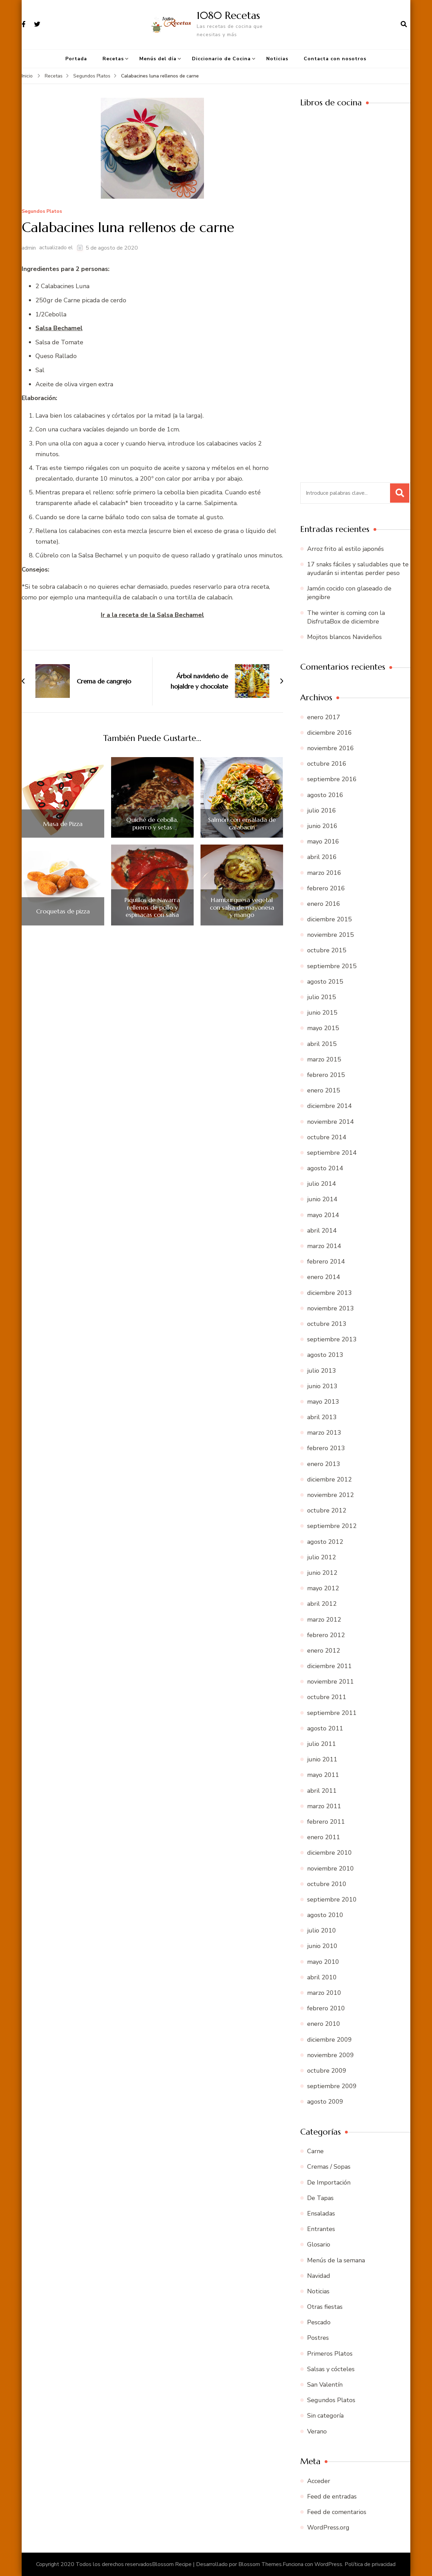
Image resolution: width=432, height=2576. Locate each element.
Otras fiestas (325, 2307)
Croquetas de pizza (63, 911)
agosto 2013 (325, 1355)
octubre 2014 (326, 1137)
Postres (318, 2338)
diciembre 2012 (329, 1479)
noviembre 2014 (330, 1122)
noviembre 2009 (330, 2055)
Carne (315, 2151)
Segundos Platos (42, 211)
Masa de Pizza (63, 824)
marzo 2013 (324, 1432)
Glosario (318, 2244)
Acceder (318, 2481)
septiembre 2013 (332, 1339)
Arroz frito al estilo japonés (345, 549)
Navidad (318, 2276)
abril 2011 (322, 1791)
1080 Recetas (228, 15)
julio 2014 (321, 1184)
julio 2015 (321, 997)
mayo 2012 (323, 1588)
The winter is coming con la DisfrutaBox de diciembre (346, 617)
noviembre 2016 (330, 748)
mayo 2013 (323, 1401)
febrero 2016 (326, 888)
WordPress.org (328, 2527)
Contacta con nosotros (335, 58)
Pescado (319, 2322)
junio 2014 (322, 1199)
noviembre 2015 (330, 935)
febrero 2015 (326, 1075)
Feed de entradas (332, 2496)
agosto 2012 (325, 1542)
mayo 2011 (323, 1775)
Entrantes (321, 2229)
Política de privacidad (370, 2564)
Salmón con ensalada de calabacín (242, 823)
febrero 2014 (326, 1261)
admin (29, 248)
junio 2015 (322, 1012)
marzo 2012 (324, 1619)
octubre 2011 (326, 1697)
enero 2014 (323, 1277)
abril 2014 (322, 1230)
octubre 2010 (326, 1884)
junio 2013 (322, 1386)
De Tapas (320, 2198)
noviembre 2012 (330, 1495)
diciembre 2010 (329, 1853)
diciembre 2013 (329, 1293)
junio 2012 (322, 1573)
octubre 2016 (326, 764)
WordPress (328, 2564)
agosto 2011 (325, 1728)
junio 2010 (322, 1946)
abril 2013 (322, 1417)
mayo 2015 (323, 1028)
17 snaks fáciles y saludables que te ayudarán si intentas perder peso (358, 568)
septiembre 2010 (332, 1899)
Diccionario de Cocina (221, 58)
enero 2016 (323, 904)
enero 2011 (323, 1837)
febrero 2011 (326, 1822)
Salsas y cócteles (331, 2369)
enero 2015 (323, 1090)
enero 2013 (323, 1464)
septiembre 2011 (332, 1713)
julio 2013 (321, 1370)
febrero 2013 (326, 1448)
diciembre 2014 (329, 1106)
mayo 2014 (323, 1215)
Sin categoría (325, 2415)
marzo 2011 (324, 1806)
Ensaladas (321, 2213)
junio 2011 (322, 1759)
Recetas (113, 58)
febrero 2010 (326, 2008)
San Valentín (325, 2384)
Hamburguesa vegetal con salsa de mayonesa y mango (242, 907)
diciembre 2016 (329, 733)
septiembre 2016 (332, 779)
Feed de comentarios (336, 2512)
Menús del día (157, 58)
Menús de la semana (336, 2260)
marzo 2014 (324, 1246)
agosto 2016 (325, 795)
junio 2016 (322, 826)
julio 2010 (321, 1930)
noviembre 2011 (330, 1681)
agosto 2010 (325, 1915)
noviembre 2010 (330, 1868)
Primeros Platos (330, 2353)
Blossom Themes (260, 2564)
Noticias (277, 58)
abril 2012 (322, 1604)
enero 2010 (323, 2024)
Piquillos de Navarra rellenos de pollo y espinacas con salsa (152, 907)
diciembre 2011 (329, 1666)
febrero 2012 (326, 1635)
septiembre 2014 (332, 1153)
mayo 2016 (323, 841)
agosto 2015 (325, 981)
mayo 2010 (323, 1962)
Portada (76, 58)
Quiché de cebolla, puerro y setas (152, 823)
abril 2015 (322, 1044)
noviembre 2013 (330, 1308)
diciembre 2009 (329, 2039)
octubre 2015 (326, 950)
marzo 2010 (324, 1993)
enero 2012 (323, 1650)
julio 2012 (321, 1557)
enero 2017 (323, 717)
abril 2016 (322, 857)
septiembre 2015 (332, 966)
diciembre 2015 (329, 919)
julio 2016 (321, 810)
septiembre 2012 (332, 1526)
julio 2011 (321, 1744)
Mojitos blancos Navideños (344, 637)
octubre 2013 (326, 1324)
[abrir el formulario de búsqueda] (403, 24)
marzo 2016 (324, 873)
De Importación (328, 2182)
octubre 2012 (326, 1510)
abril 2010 (322, 1977)
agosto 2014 (325, 1168)
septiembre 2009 (332, 2086)
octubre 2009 (326, 2070)
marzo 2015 (324, 1059)
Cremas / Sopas (328, 2167)
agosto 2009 (325, 2101)
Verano (317, 2431)
